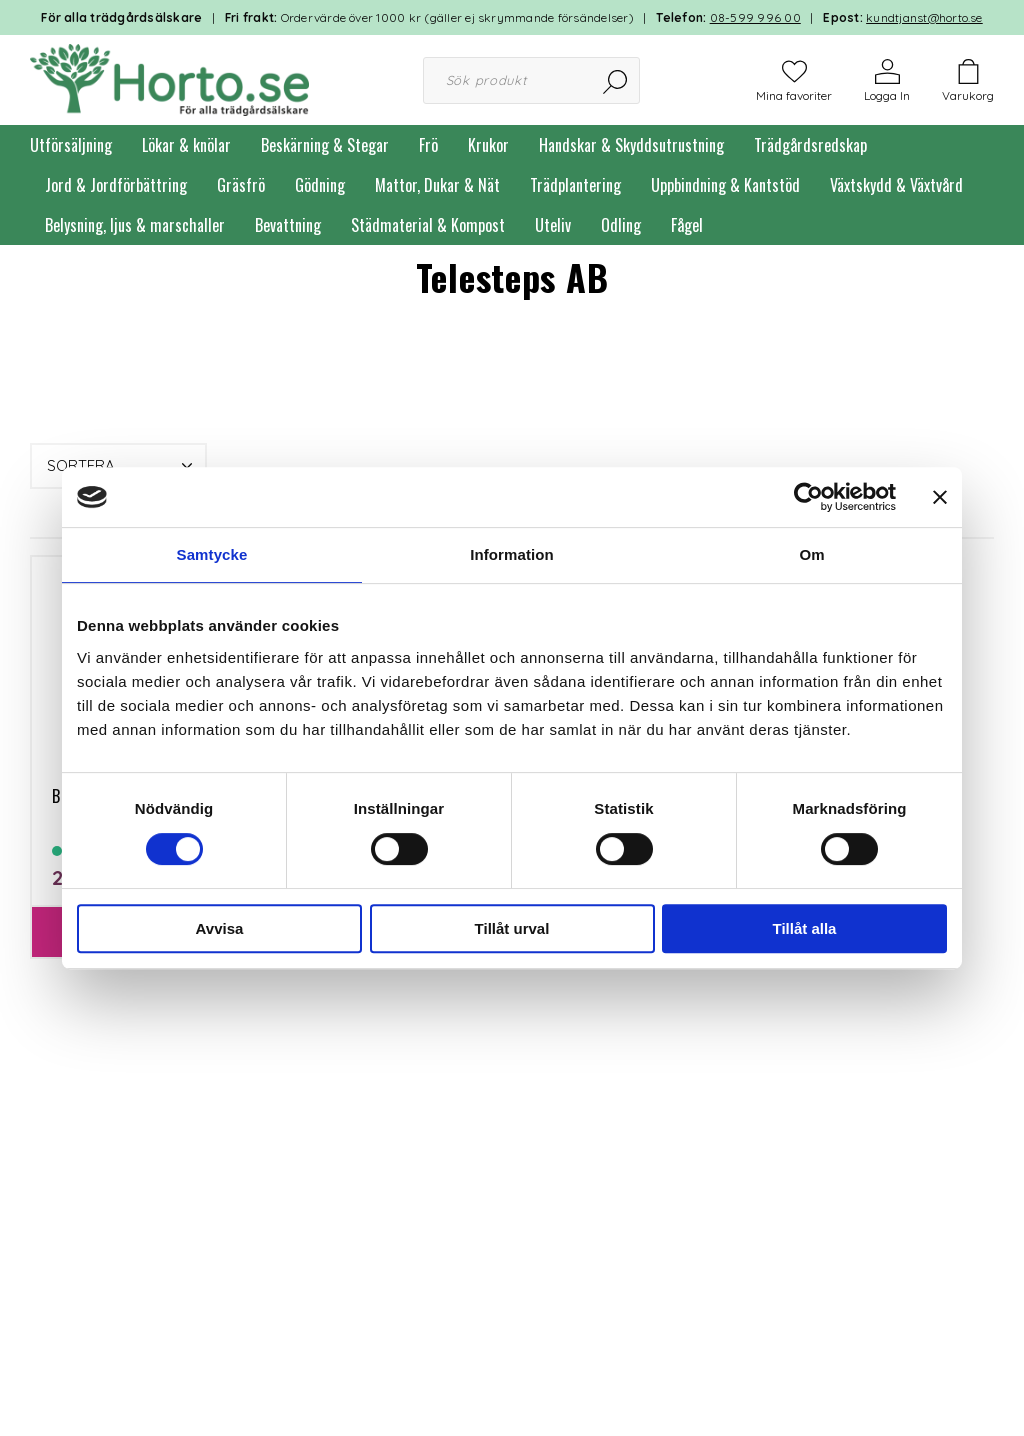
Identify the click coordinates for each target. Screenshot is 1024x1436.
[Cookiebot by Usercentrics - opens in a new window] (808, 497)
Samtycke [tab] (212, 554)
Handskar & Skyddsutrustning (631, 145)
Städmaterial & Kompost (428, 225)
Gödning (320, 185)
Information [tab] (512, 554)
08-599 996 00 (755, 17)
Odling (621, 225)
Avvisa (220, 928)
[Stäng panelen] (940, 497)
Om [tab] (811, 554)
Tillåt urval (512, 928)
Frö (428, 145)
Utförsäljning (71, 145)
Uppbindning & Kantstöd (725, 185)
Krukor (488, 145)
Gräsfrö (241, 185)
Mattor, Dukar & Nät (437, 185)
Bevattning (288, 225)
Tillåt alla (805, 928)
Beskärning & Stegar (325, 145)
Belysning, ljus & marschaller (135, 225)
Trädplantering (575, 185)
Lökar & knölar (186, 145)
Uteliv (553, 225)
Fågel (687, 225)
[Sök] (616, 80)
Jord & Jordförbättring (116, 185)
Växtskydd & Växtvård (896, 185)
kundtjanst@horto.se (924, 17)
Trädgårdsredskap (810, 145)
